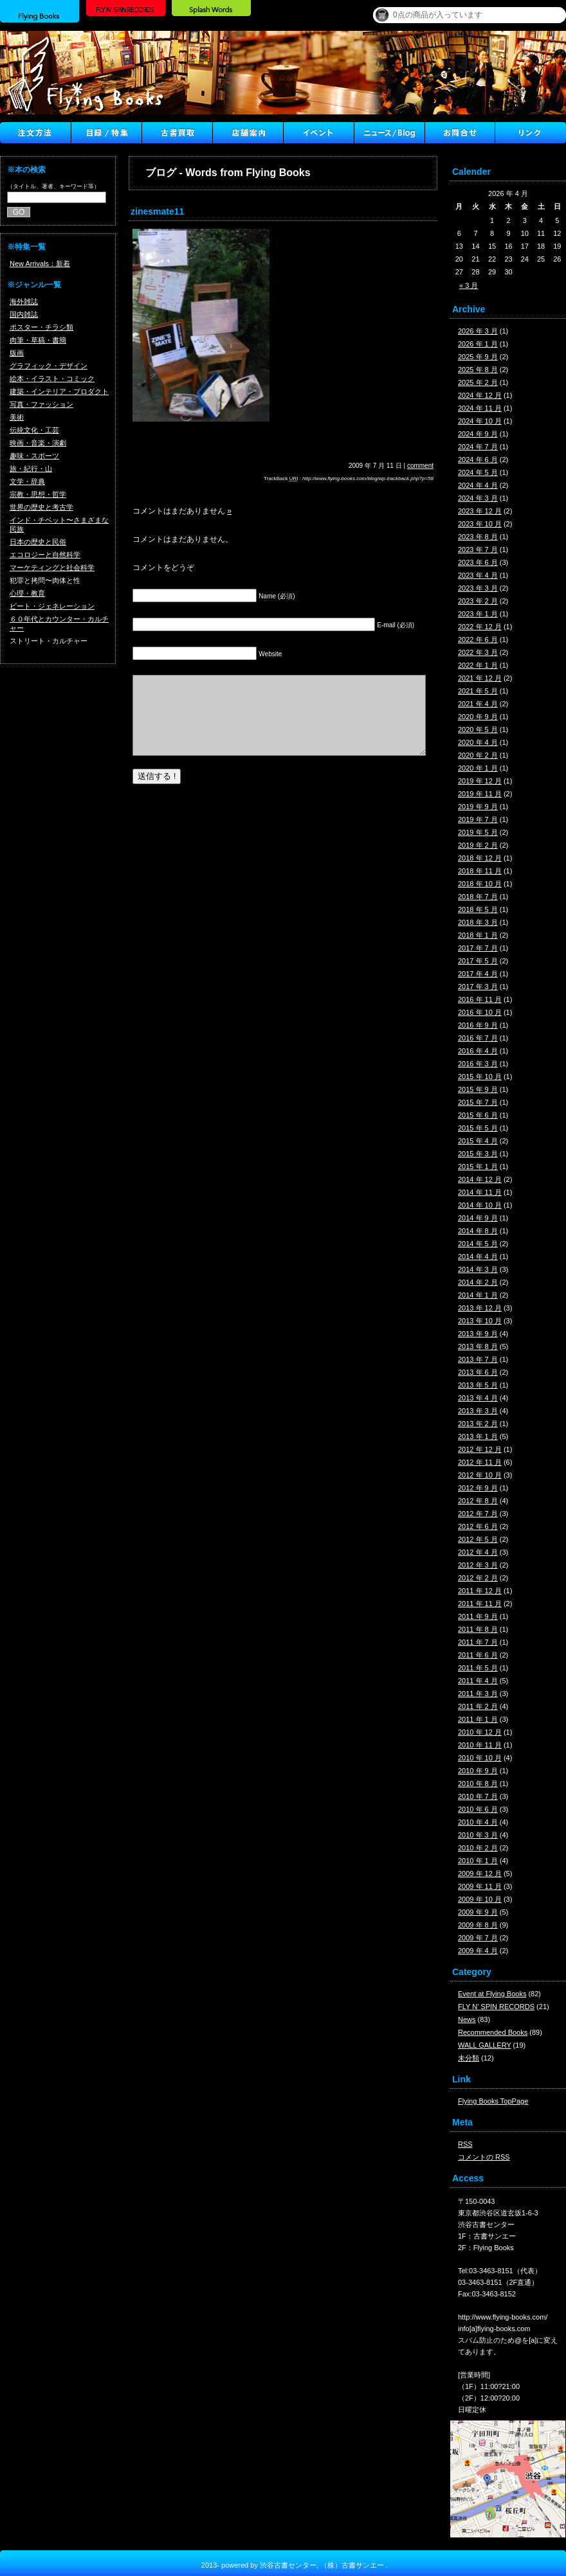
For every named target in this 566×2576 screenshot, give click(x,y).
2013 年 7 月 (478, 1359)
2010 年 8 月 (478, 1783)
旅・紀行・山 (31, 468)
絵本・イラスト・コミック (52, 378)
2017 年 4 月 (478, 974)
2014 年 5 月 (478, 1244)
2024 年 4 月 (478, 485)
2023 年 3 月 (478, 588)
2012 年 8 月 (478, 1501)
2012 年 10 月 (480, 1475)
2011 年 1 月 (478, 1719)
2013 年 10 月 (480, 1321)
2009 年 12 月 (480, 1873)
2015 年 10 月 (480, 1076)
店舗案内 (247, 132)
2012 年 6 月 (478, 1526)
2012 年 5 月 (478, 1539)
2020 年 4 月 (478, 742)
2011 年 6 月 (478, 1655)
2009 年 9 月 (478, 1912)
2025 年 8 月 (478, 369)
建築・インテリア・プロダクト (59, 391)
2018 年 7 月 (478, 896)
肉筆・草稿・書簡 (38, 340)
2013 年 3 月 (478, 1411)
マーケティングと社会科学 (52, 567)
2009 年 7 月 (478, 1938)
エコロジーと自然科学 (45, 555)
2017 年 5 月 (478, 961)
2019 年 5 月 (478, 832)
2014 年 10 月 (480, 1205)
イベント (318, 132)
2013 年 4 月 (478, 1398)
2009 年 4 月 (478, 1950)
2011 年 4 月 (478, 1681)
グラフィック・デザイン (48, 366)
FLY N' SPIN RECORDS (496, 2006)
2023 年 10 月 (480, 524)
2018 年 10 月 (480, 884)
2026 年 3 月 (478, 331)
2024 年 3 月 (478, 498)
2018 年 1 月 (478, 935)
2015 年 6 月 (478, 1115)
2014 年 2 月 (478, 1282)
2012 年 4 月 (478, 1552)
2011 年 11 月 (480, 1603)
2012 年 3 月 (478, 1565)
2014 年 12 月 (480, 1179)
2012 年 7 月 (478, 1513)
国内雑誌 (24, 314)
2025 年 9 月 (478, 357)
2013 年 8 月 (478, 1346)
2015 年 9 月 (478, 1089)
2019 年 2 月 (478, 845)
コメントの (484, 2157)
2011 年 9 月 (478, 1616)
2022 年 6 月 (478, 639)
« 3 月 (468, 285)
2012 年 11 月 (480, 1462)
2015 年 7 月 (478, 1102)
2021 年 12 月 (480, 678)
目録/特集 (106, 132)
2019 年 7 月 (478, 819)
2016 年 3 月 (478, 1064)
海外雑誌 (24, 301)
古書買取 (177, 132)
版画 (17, 353)
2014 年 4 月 (478, 1256)
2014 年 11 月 (480, 1192)
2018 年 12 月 (480, 858)
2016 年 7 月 (478, 1038)
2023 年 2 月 (478, 601)
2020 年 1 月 (478, 768)
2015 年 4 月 (478, 1141)
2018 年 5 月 (478, 909)
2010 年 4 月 (478, 1822)
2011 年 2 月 (478, 1706)
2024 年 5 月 (478, 472)
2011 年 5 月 (478, 1668)
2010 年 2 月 (478, 1848)
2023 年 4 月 (478, 575)
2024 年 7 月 (478, 447)
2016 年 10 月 (480, 1012)
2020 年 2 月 (478, 755)
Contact (459, 132)
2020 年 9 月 (478, 716)
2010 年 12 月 (480, 1732)
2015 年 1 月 (478, 1166)
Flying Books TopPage (493, 2101)
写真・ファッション (41, 404)
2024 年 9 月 (478, 434)
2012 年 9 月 (478, 1488)
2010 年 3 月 (478, 1835)
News (467, 2019)
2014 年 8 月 (478, 1231)
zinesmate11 (157, 211)
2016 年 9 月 (478, 1025)
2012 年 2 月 (478, 1578)
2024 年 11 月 (480, 408)
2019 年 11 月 (480, 794)
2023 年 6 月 (478, 562)
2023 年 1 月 (478, 614)
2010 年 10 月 (480, 1758)
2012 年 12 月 (480, 1449)
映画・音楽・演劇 (38, 443)
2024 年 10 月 (480, 421)
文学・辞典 (27, 481)
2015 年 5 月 (478, 1128)
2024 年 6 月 (478, 459)
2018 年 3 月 (478, 922)
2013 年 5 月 (478, 1385)
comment (420, 465)
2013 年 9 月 (478, 1333)
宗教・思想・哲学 (38, 494)
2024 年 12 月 (480, 395)
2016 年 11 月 (480, 999)
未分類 (468, 2058)
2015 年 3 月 (478, 1154)
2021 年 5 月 (478, 691)
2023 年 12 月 (480, 511)
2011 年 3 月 (478, 1693)
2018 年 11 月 (480, 871)
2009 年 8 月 (478, 1925)
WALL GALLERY (484, 2045)
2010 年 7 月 (478, 1796)
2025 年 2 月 (478, 382)
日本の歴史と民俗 (38, 542)
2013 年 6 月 (478, 1372)
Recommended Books (492, 2032)
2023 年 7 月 (478, 549)
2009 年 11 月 (480, 1886)
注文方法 (35, 132)
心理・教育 (27, 593)
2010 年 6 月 (478, 1809)
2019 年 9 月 (478, 806)
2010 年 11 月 (480, 1745)
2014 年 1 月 (478, 1295)
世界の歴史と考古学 (41, 507)
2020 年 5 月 (478, 729)
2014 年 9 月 (478, 1218)
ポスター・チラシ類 (41, 327)
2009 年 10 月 (480, 1899)
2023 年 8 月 (478, 537)
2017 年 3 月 (478, 986)
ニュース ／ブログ (389, 132)
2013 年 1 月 (478, 1436)
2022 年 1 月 (478, 665)
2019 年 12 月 (480, 781)
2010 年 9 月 (478, 1771)
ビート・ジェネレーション (52, 606)
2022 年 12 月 (480, 627)
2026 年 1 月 (478, 344)
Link (530, 132)
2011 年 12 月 (480, 1591)
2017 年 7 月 (478, 948)
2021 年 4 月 (478, 704)
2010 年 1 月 (478, 1861)
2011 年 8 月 (478, 1629)
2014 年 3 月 (478, 1269)
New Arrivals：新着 (40, 263)
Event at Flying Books (492, 1994)
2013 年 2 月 (478, 1423)
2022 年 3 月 (478, 652)
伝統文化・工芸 (34, 430)
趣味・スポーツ (34, 456)
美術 (17, 417)
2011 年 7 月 (478, 1642)
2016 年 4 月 (478, 1051)
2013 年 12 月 (480, 1308)
